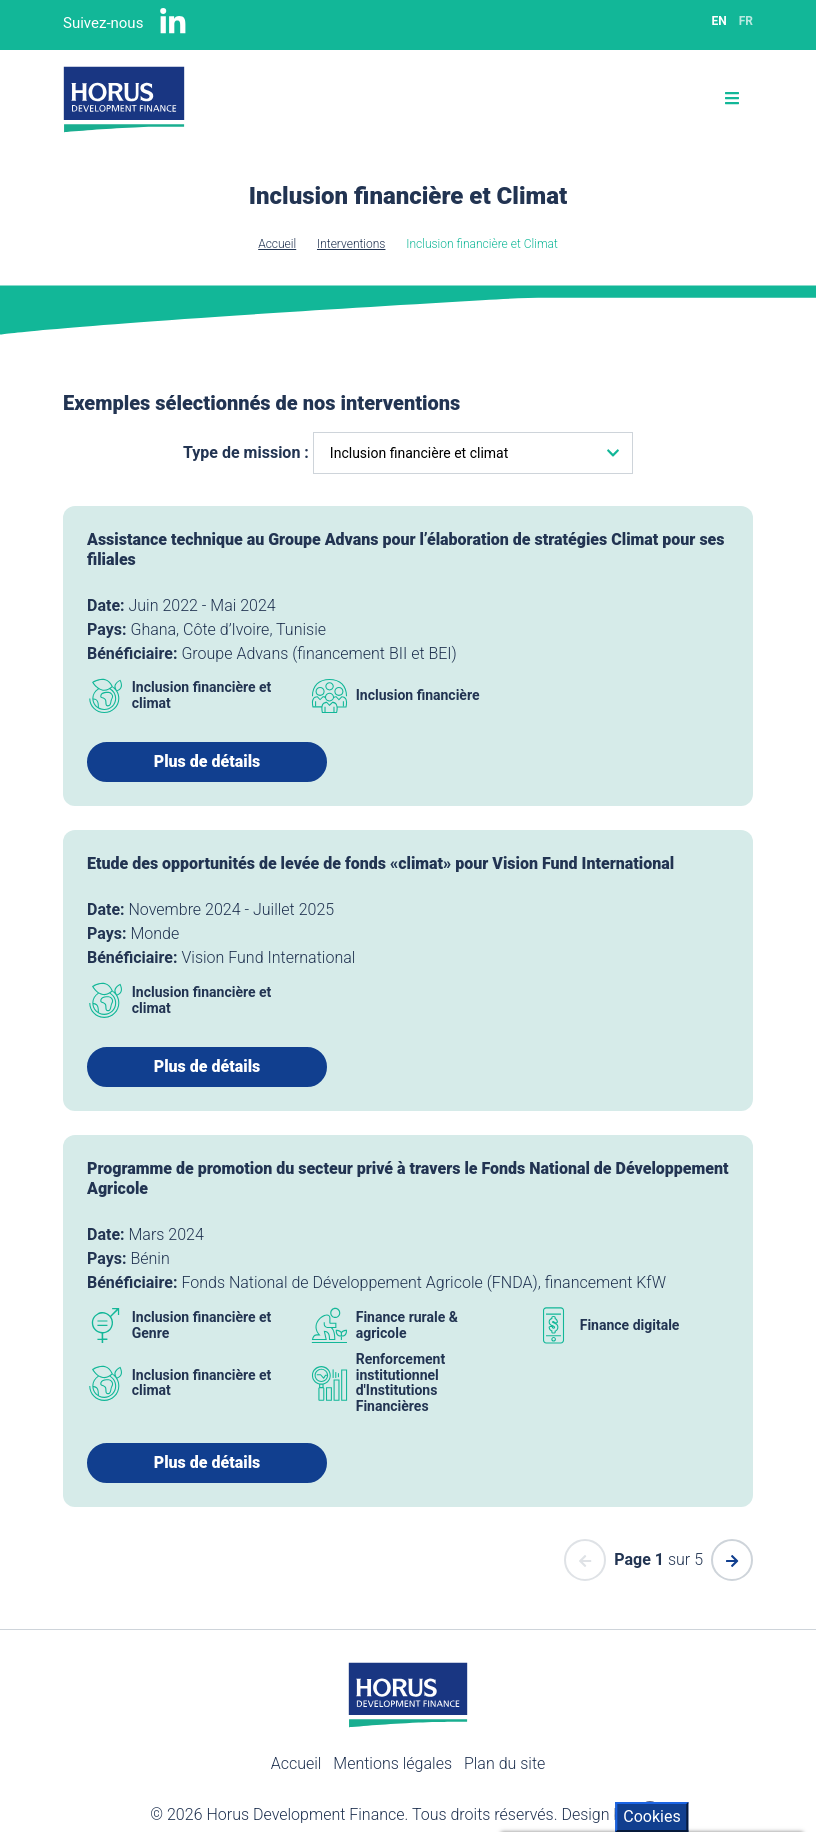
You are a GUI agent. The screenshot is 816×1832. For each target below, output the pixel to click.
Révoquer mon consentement (641, 1750)
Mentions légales (392, 1763)
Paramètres (576, 1790)
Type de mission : (246, 452)
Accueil (277, 244)
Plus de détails (207, 761)
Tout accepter (585, 1710)
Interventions (351, 244)
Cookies (651, 1460)
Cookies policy (561, 1669)
